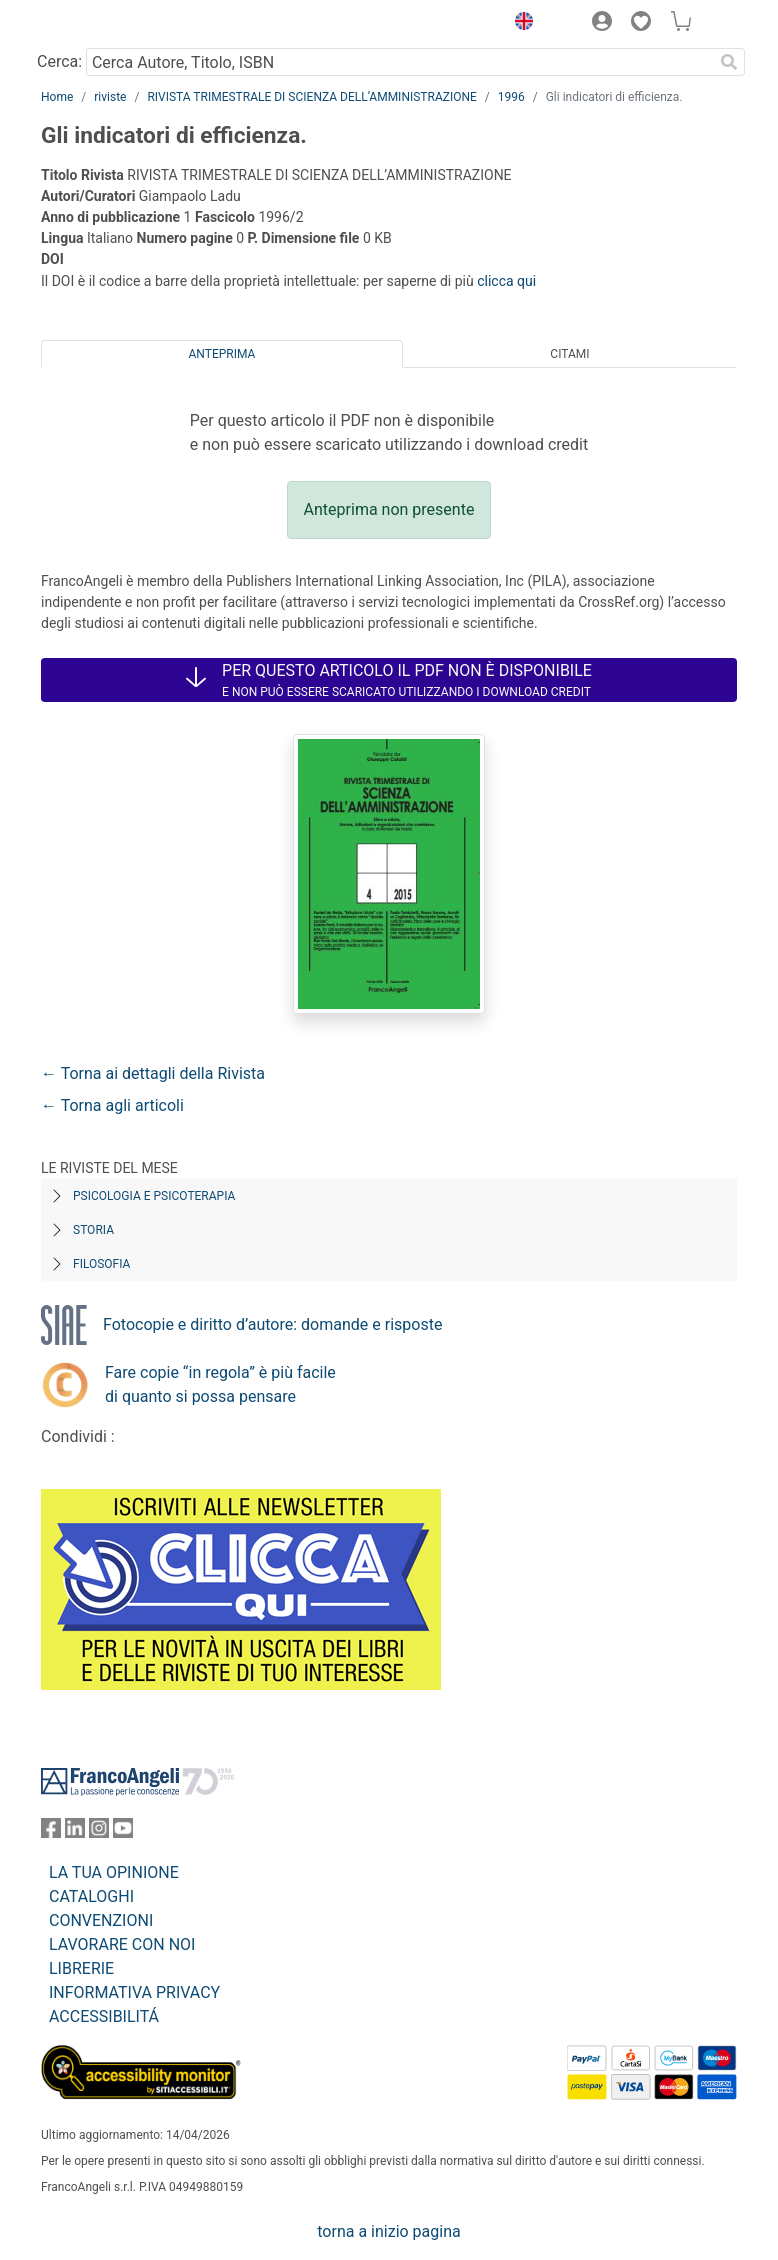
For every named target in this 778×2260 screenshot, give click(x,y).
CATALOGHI (91, 1896)
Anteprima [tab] (222, 354)
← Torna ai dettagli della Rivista (153, 1073)
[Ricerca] (729, 62)
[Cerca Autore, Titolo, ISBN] (399, 62)
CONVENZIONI (101, 1920)
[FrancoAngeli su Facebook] (51, 1832)
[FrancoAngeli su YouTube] (123, 1832)
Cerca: (59, 61)
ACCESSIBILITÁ (104, 2016)
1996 (511, 97)
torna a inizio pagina (388, 2231)
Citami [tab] (569, 354)
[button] (519, 24)
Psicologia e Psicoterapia (154, 1196)
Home (57, 97)
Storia (93, 1230)
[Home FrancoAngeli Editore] (109, 24)
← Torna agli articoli (112, 1105)
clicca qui (506, 281)
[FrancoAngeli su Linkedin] (75, 1832)
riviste (110, 97)
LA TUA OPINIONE (114, 1872)
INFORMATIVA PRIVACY (134, 1992)
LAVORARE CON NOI (122, 1944)
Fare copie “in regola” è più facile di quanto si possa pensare (220, 1384)
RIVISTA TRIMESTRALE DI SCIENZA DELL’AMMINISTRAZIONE (311, 97)
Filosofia (101, 1264)
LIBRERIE (81, 1968)
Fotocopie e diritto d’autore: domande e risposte (272, 1324)
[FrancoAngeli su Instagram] (99, 1832)
